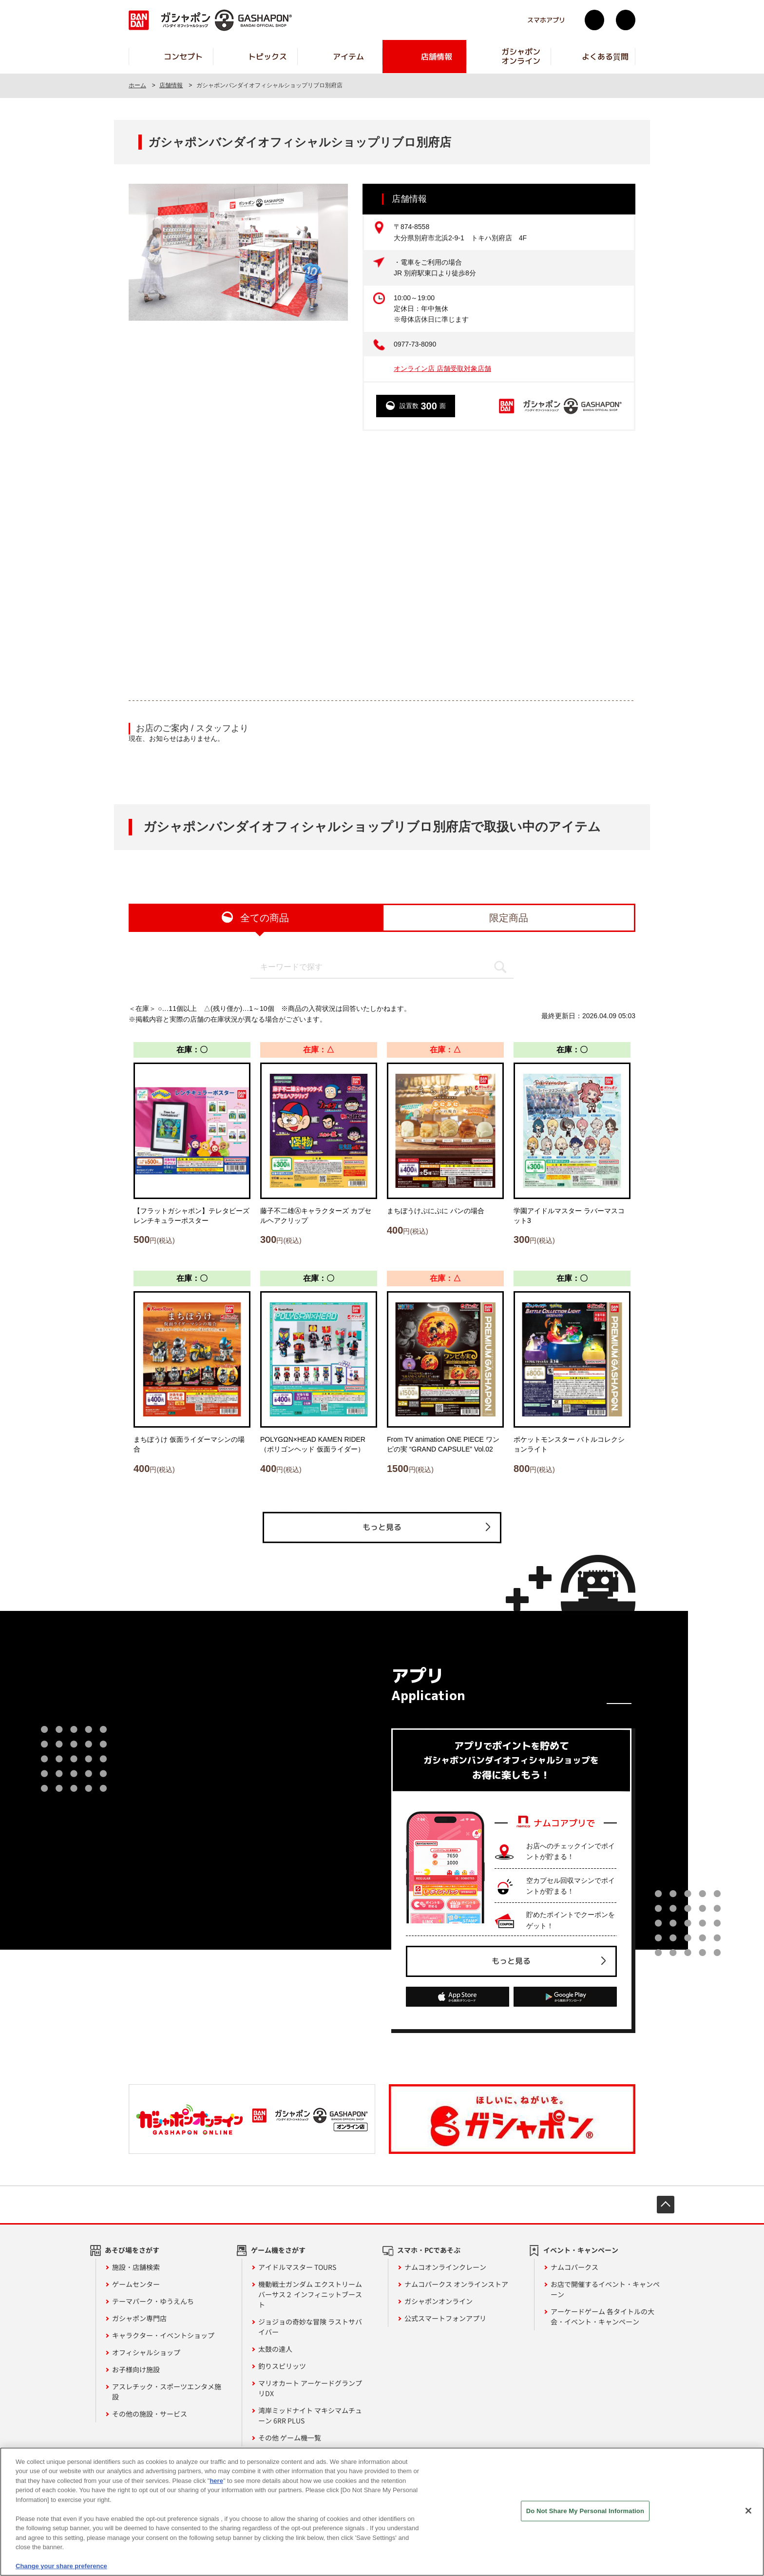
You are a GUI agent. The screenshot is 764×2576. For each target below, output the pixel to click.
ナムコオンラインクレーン (445, 2267)
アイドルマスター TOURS (297, 2267)
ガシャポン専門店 (139, 2318)
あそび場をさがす (132, 2250)
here (216, 2480)
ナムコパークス (574, 2267)
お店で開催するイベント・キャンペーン (605, 2289)
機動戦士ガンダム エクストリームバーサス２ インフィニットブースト (310, 2294)
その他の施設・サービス (149, 2414)
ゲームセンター (136, 2284)
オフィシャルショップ (146, 2352)
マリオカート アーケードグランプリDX (310, 2388)
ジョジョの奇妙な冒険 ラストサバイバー (310, 2327)
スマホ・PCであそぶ (428, 2250)
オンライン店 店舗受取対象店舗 (442, 368)
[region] (382, 2511)
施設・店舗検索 (136, 2267)
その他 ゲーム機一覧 (289, 2437)
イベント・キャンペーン (580, 2250)
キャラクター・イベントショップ (163, 2335)
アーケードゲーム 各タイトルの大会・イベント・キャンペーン (602, 2316)
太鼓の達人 (275, 2349)
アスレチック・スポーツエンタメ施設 (166, 2392)
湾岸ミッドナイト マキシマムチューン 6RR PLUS (310, 2415)
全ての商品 (264, 917)
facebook (625, 20)
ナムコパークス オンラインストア (456, 2284)
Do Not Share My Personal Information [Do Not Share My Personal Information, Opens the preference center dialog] (585, 2511)
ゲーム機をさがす (278, 2250)
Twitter (594, 20)
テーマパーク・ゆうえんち (153, 2301)
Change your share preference (61, 2566)
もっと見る (382, 1527)
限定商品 (508, 917)
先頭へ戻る (665, 2204)
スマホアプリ (546, 20)
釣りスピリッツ (282, 2366)
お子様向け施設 (136, 2369)
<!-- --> (382, 565)
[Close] (748, 2510)
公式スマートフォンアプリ (445, 2318)
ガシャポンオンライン (438, 2301)
